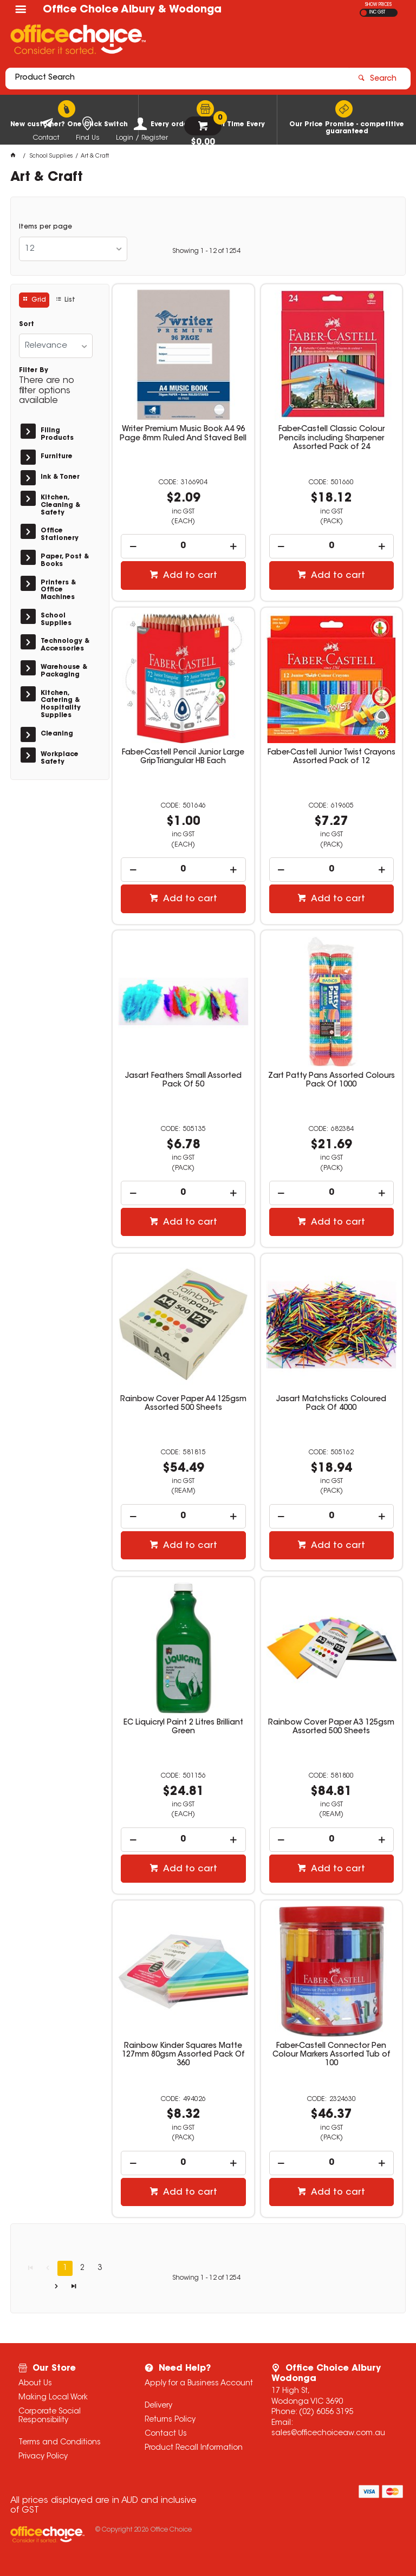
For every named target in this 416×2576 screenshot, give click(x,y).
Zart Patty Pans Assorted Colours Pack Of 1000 (331, 1080)
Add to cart (189, 575)
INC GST (377, 12)
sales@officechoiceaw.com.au (328, 2433)
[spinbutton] (183, 546)
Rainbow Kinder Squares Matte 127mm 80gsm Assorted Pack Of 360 (183, 2054)
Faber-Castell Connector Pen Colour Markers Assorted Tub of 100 (331, 2054)
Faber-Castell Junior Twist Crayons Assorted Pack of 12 (331, 757)
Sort (26, 324)
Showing (206, 251)
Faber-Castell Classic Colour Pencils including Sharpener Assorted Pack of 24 (331, 438)
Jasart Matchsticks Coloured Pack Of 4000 (331, 1404)
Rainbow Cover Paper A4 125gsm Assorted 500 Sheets (183, 1404)
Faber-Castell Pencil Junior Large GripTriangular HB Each (183, 757)
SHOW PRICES (378, 5)
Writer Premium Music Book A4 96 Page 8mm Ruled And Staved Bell (183, 434)
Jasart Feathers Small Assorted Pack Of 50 (183, 1080)
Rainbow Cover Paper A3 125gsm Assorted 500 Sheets (331, 1727)
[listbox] (73, 249)
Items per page (45, 227)
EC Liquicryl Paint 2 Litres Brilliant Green (183, 1727)
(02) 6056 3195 (326, 2412)
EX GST (364, 13)
